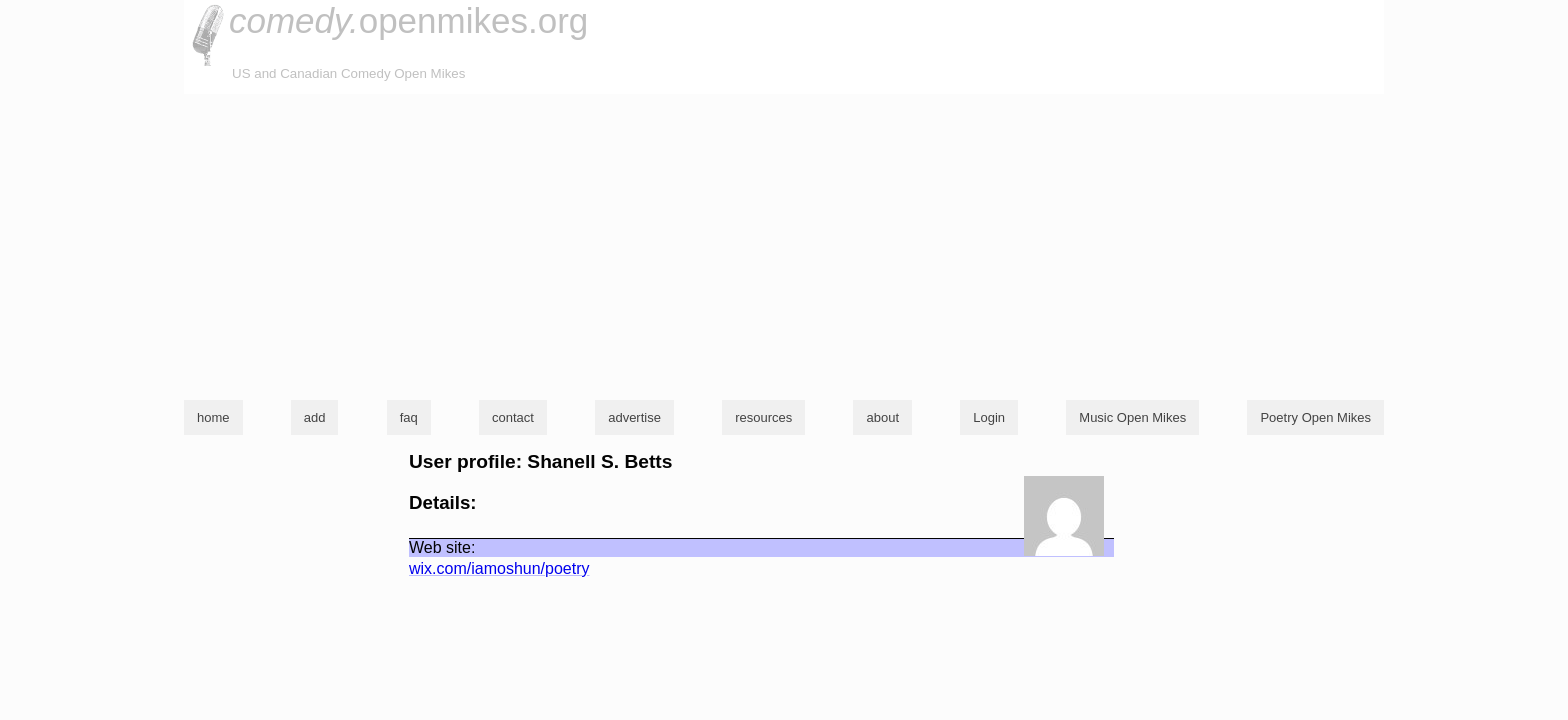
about (882, 417)
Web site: (442, 547)
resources (763, 417)
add (315, 417)
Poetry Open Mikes (1315, 417)
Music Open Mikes (1132, 417)
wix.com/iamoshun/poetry (499, 568)
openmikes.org (408, 20)
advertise (634, 417)
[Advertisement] (784, 244)
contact (513, 417)
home (213, 417)
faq (409, 417)
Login (989, 417)
